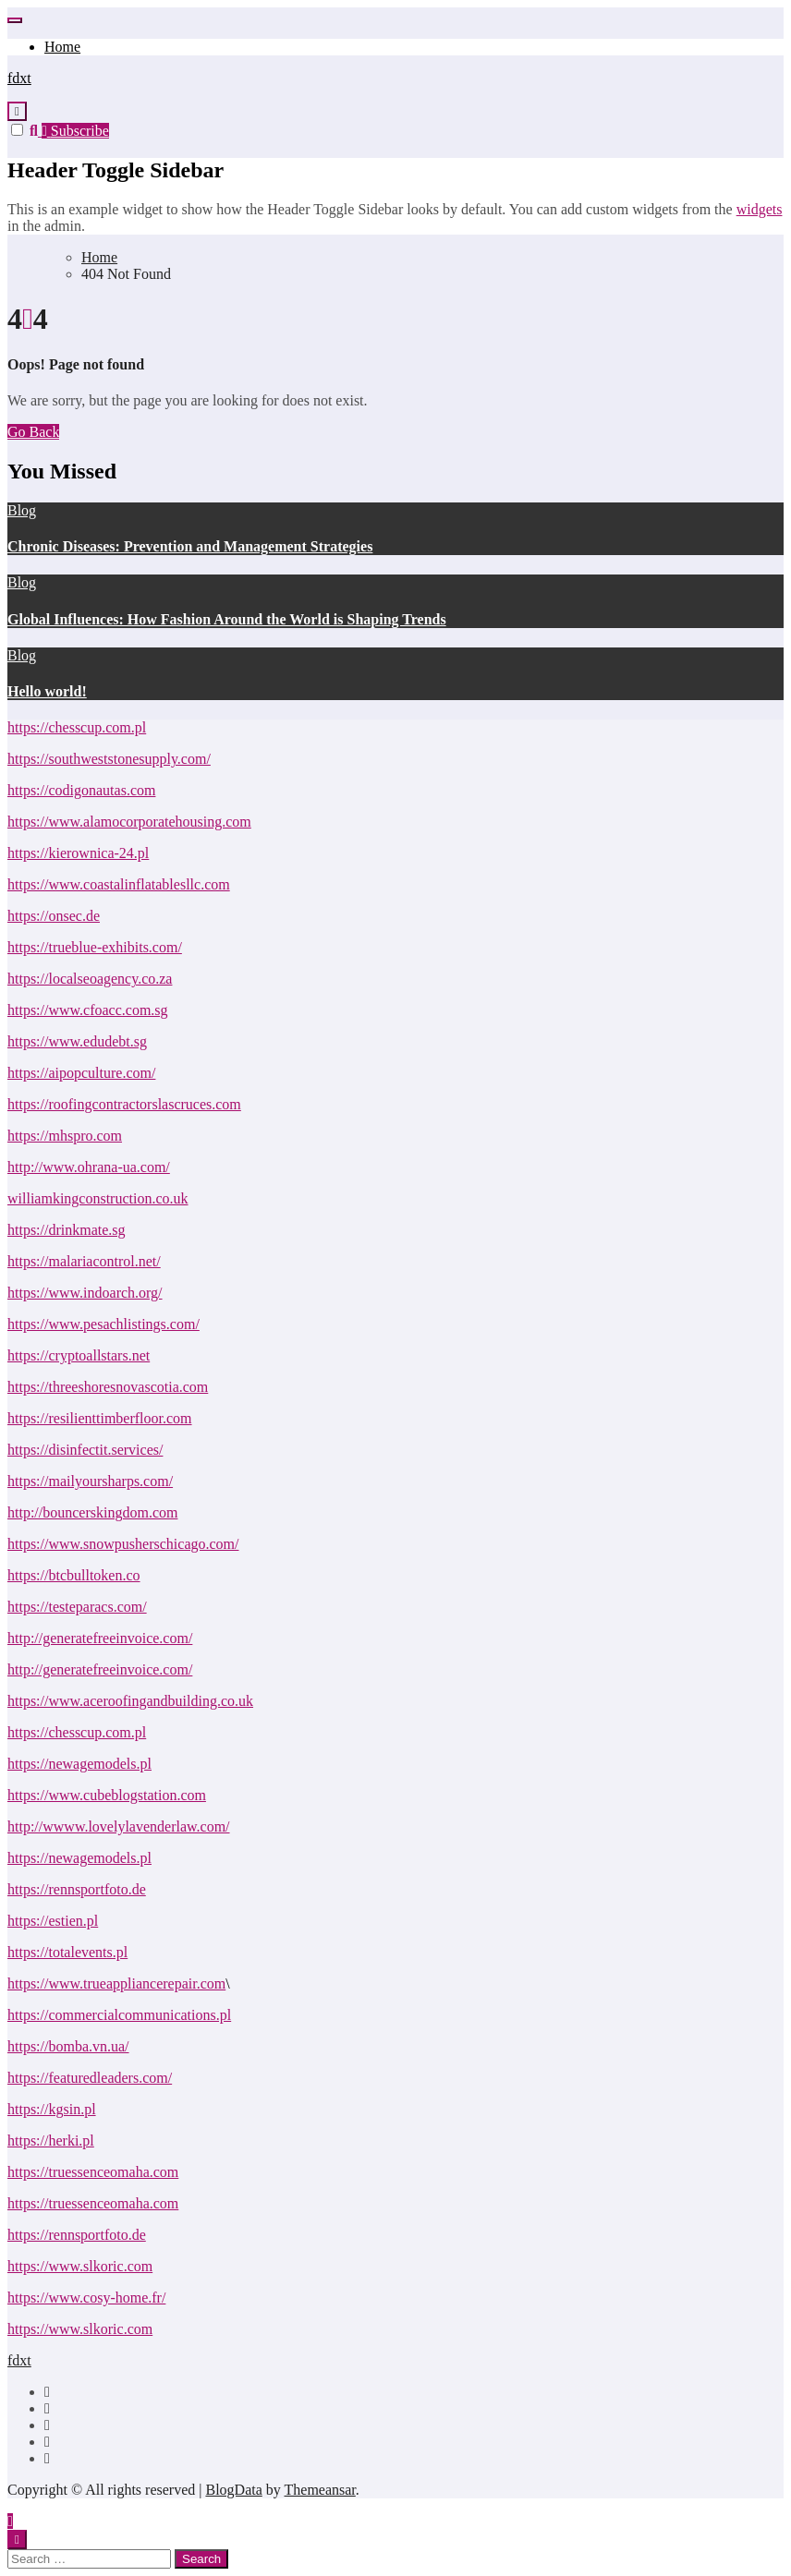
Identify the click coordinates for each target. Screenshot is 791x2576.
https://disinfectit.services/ (85, 1449)
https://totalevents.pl (67, 1952)
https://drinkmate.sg (66, 1230)
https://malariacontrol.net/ (84, 1261)
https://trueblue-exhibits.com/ (94, 947)
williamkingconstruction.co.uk (98, 1198)
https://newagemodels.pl (79, 1764)
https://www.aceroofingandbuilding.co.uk (130, 1701)
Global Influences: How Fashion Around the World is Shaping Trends (226, 619)
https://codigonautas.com (81, 790)
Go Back (33, 432)
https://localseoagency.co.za (89, 978)
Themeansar (320, 2489)
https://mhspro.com (64, 1135)
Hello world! (47, 691)
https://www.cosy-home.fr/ (86, 2297)
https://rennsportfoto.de (76, 1889)
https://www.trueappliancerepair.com (116, 1983)
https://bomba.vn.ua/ (68, 2046)
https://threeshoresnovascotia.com (107, 1387)
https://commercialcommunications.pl (119, 2015)
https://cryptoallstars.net (78, 1355)
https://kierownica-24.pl (78, 853)
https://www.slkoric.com (79, 2266)
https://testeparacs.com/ (77, 1607)
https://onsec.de (53, 916)
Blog (21, 510)
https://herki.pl (50, 2140)
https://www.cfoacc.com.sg (87, 1010)
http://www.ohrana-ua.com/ (88, 1167)
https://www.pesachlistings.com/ (103, 1324)
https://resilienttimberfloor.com (99, 1418)
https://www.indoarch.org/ (85, 1292)
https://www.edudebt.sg (77, 1041)
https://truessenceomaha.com (92, 2172)
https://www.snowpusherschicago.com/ (122, 1544)
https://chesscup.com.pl (76, 727)
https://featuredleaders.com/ (89, 2078)
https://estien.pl (52, 1921)
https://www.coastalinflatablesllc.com (118, 884)
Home (62, 46)
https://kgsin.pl (51, 2109)
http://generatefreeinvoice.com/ (99, 1638)
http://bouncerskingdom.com (92, 1512)
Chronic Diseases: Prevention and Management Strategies (189, 546)
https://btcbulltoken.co (73, 1575)
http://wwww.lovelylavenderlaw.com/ (118, 1826)
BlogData (233, 2489)
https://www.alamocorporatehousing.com (129, 821)
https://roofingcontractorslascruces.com (124, 1104)
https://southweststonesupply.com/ (109, 759)
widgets (759, 209)
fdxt (19, 78)
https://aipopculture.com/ (81, 1073)
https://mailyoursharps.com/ (90, 1481)
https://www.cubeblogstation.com (106, 1795)
